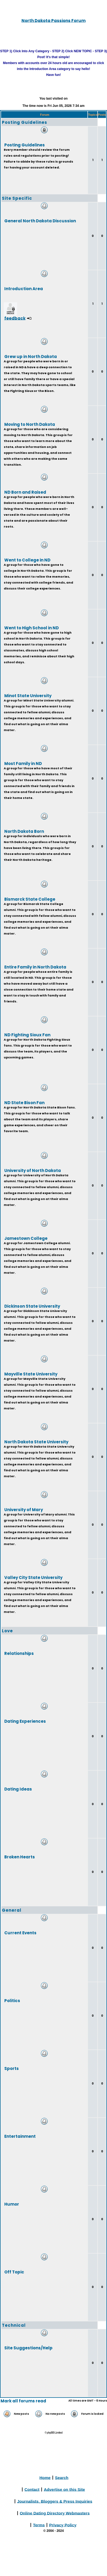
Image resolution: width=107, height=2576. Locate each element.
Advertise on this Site (64, 2489)
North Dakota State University (36, 1441)
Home (45, 2477)
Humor (11, 2204)
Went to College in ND (27, 560)
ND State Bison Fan (24, 1102)
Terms (39, 2524)
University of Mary (23, 1509)
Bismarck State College (29, 899)
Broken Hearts (19, 1856)
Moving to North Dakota (29, 424)
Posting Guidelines (24, 122)
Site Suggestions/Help (28, 2347)
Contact (31, 2489)
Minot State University (27, 695)
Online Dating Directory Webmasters (55, 2513)
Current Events (20, 1932)
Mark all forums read (23, 2401)
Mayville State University (30, 1374)
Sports (11, 2068)
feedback (14, 318)
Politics (12, 2000)
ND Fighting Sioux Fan (27, 1034)
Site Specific (17, 198)
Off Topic (14, 2272)
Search (61, 2477)
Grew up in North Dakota (30, 356)
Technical (14, 2325)
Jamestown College (25, 1238)
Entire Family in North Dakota (35, 967)
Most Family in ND (23, 763)
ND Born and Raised (25, 492)
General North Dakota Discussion (40, 220)
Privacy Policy (62, 2524)
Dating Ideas (18, 1789)
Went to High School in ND (31, 627)
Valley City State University (33, 1577)
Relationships (19, 1653)
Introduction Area (23, 288)
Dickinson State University (32, 1306)
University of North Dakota (32, 1170)
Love (7, 1631)
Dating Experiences (25, 1721)
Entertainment (20, 2136)
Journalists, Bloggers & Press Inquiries (54, 2501)
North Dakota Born (24, 831)
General (11, 1910)
